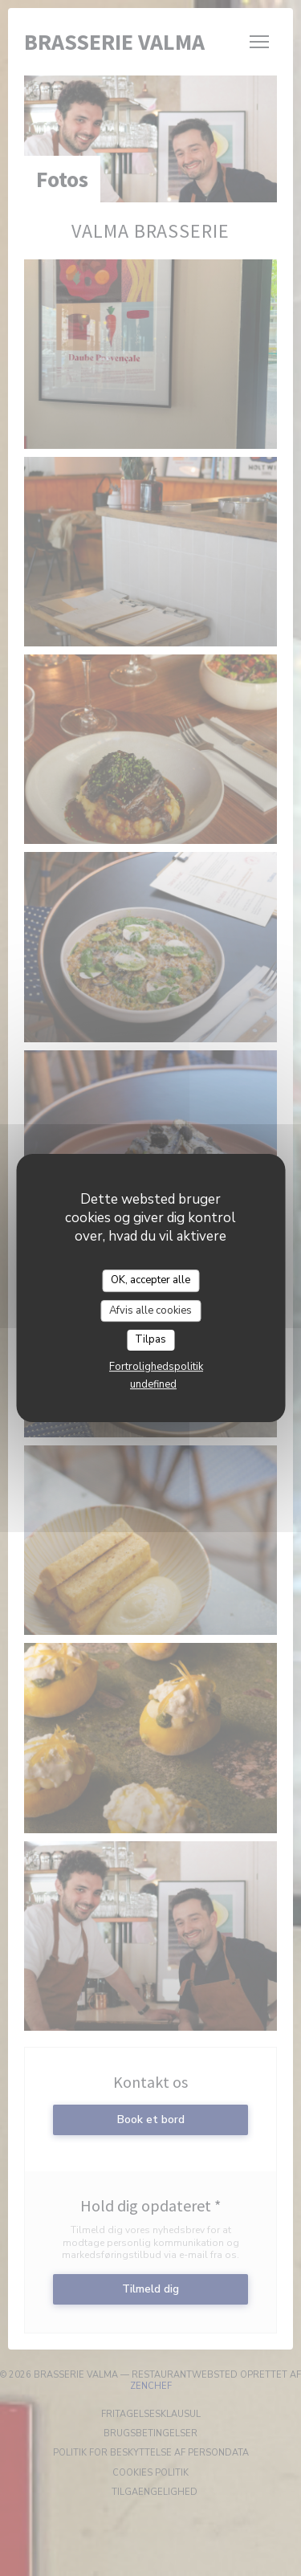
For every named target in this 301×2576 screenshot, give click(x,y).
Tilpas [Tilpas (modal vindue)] (150, 1339)
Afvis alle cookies (150, 1310)
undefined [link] (153, 1384)
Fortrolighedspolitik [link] (156, 1366)
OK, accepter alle (150, 1280)
